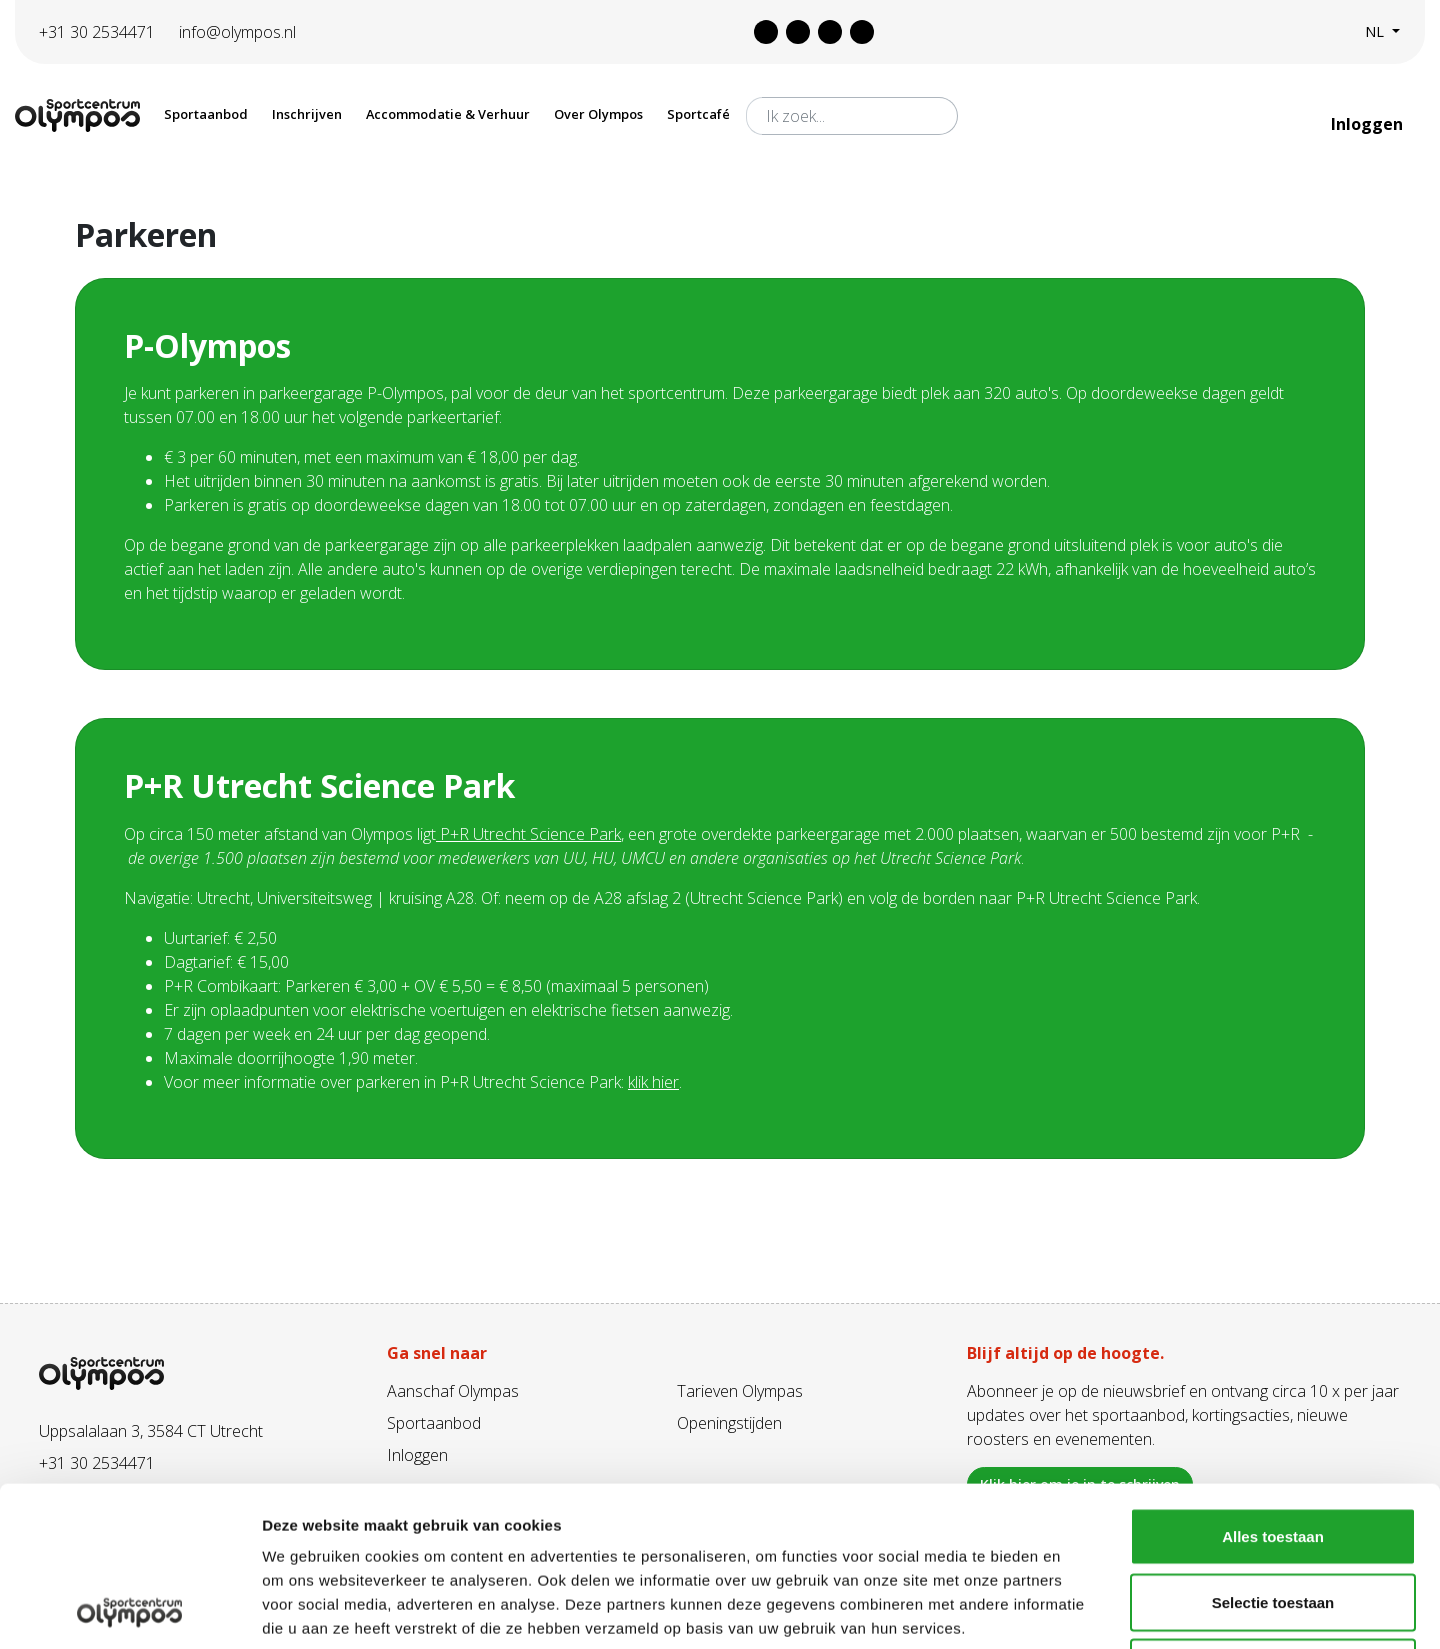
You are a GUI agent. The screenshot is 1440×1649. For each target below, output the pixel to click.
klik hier (653, 1082)
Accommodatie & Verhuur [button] (448, 114)
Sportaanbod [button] (206, 114)
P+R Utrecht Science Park (530, 834)
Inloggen (1369, 124)
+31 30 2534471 (97, 32)
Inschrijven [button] (307, 114)
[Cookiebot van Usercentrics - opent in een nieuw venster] (129, 1610)
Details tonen (1080, 1609)
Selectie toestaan (1273, 1452)
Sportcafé (698, 114)
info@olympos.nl (237, 32)
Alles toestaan (1273, 1386)
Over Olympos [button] (598, 114)
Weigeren (1272, 1517)
